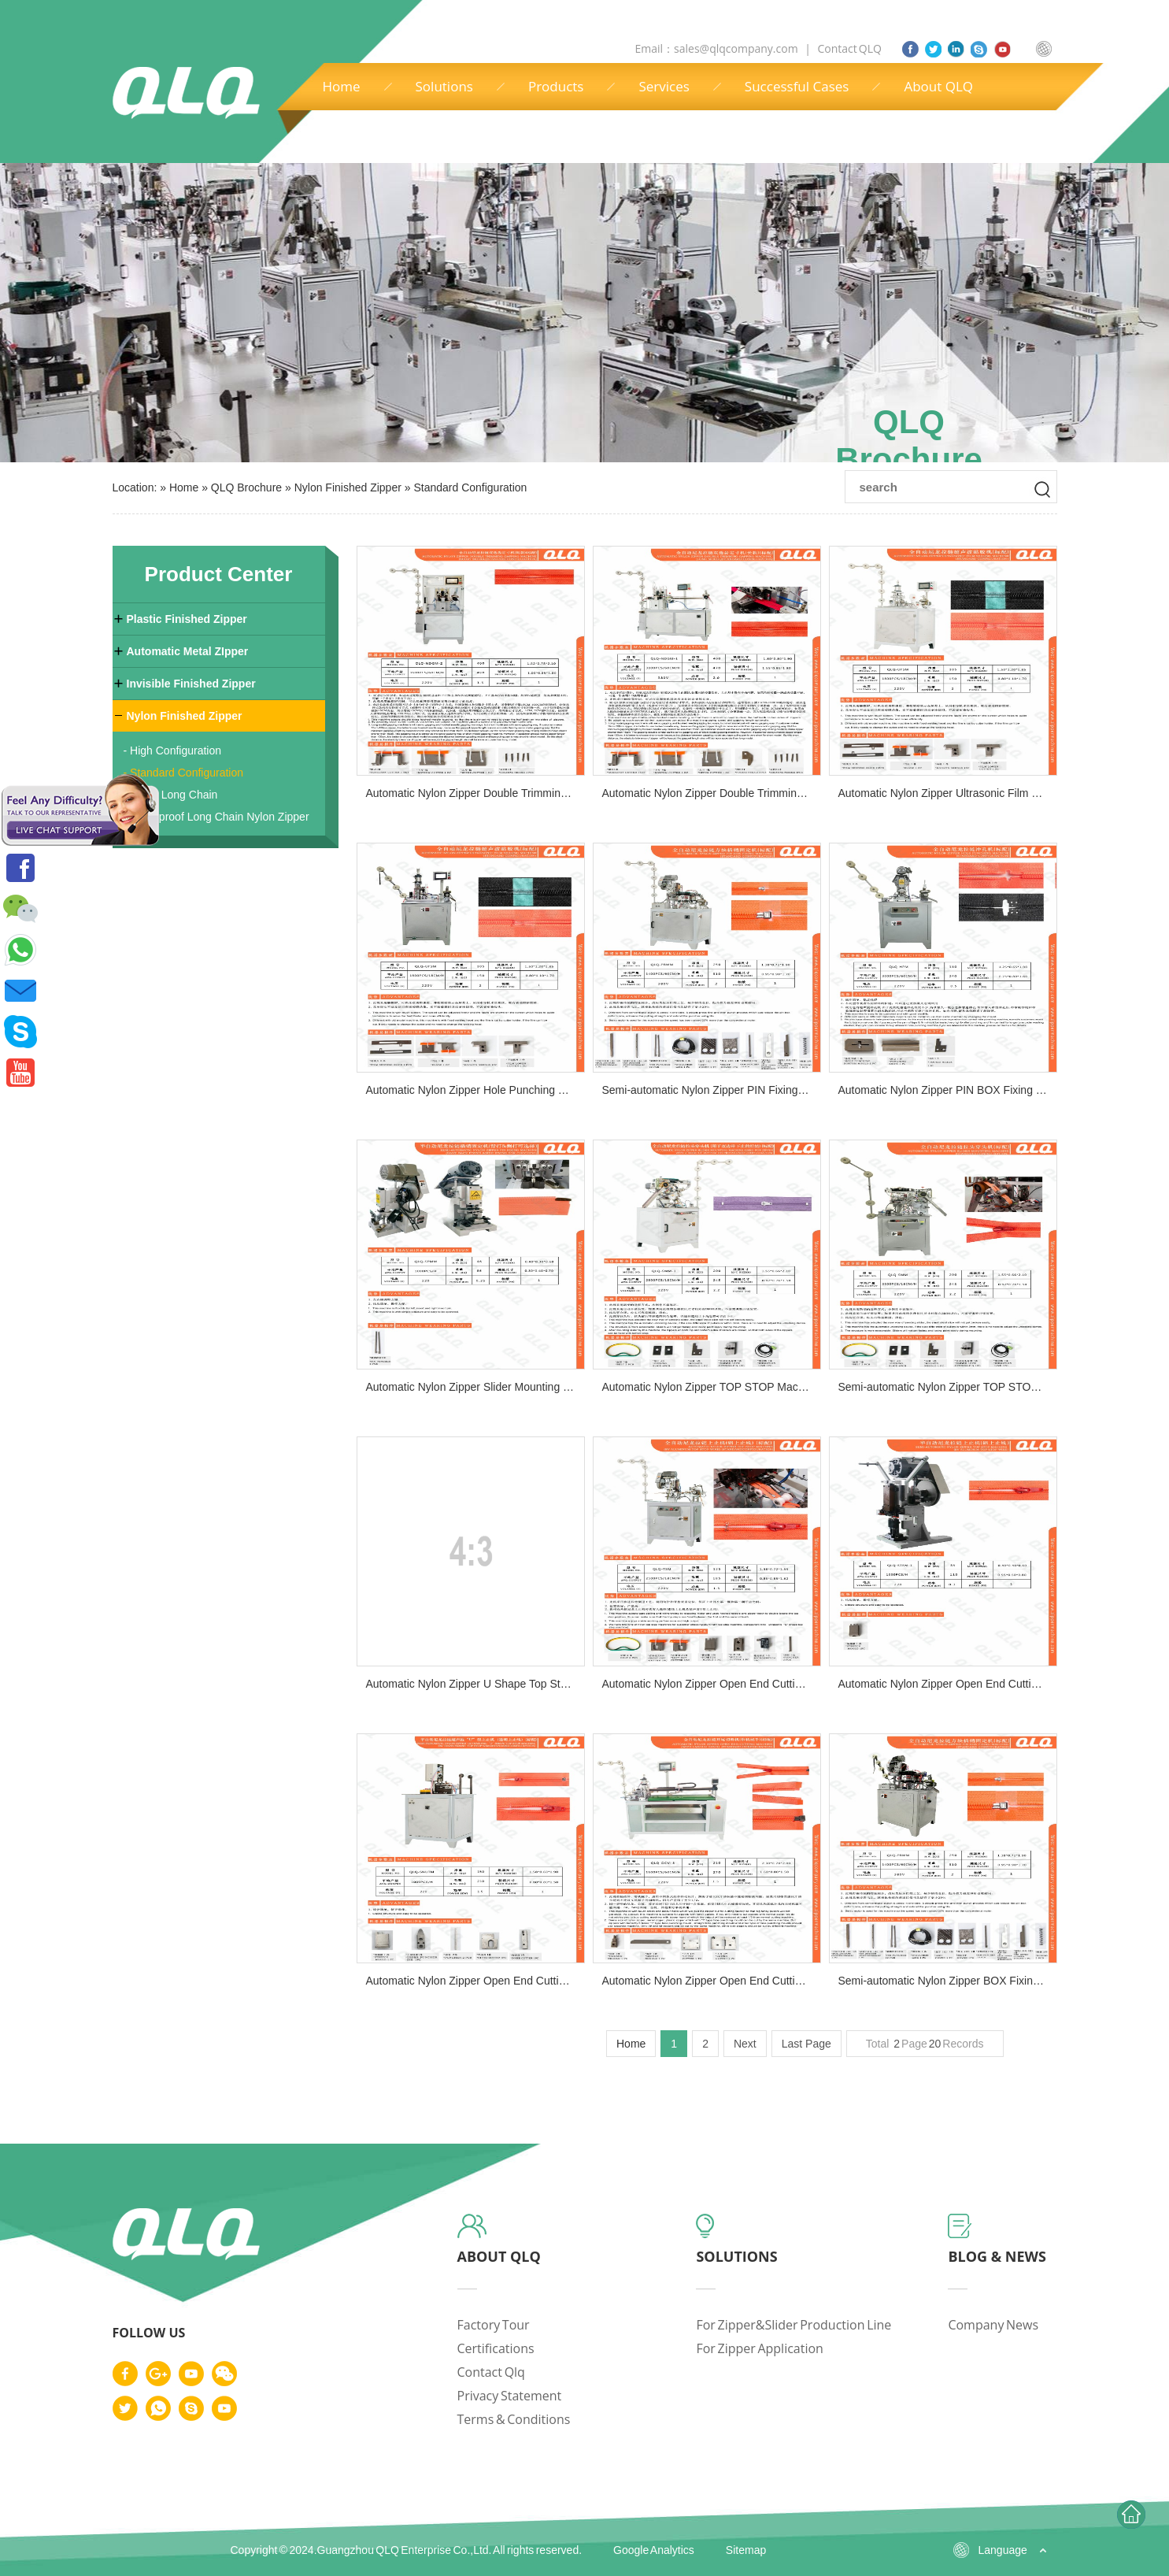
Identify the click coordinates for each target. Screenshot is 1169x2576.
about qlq (499, 2256)
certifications (496, 2348)
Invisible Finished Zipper (191, 683)
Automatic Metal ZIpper (188, 651)
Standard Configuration (470, 487)
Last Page (806, 2043)
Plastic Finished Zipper (187, 619)
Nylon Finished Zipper (347, 487)
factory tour (493, 2324)
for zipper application (759, 2348)
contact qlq (491, 2372)
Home (342, 86)
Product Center (219, 574)
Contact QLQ (849, 48)
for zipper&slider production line (793, 2324)
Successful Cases (797, 86)
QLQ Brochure (246, 487)
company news (993, 2324)
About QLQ (938, 86)
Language (1002, 2550)
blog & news (997, 2256)
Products (556, 86)
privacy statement (509, 2395)
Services (663, 86)
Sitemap (746, 2550)
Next (745, 2043)
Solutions (444, 86)
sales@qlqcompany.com (737, 48)
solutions (736, 2256)
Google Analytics (653, 2550)
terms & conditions (514, 2419)
